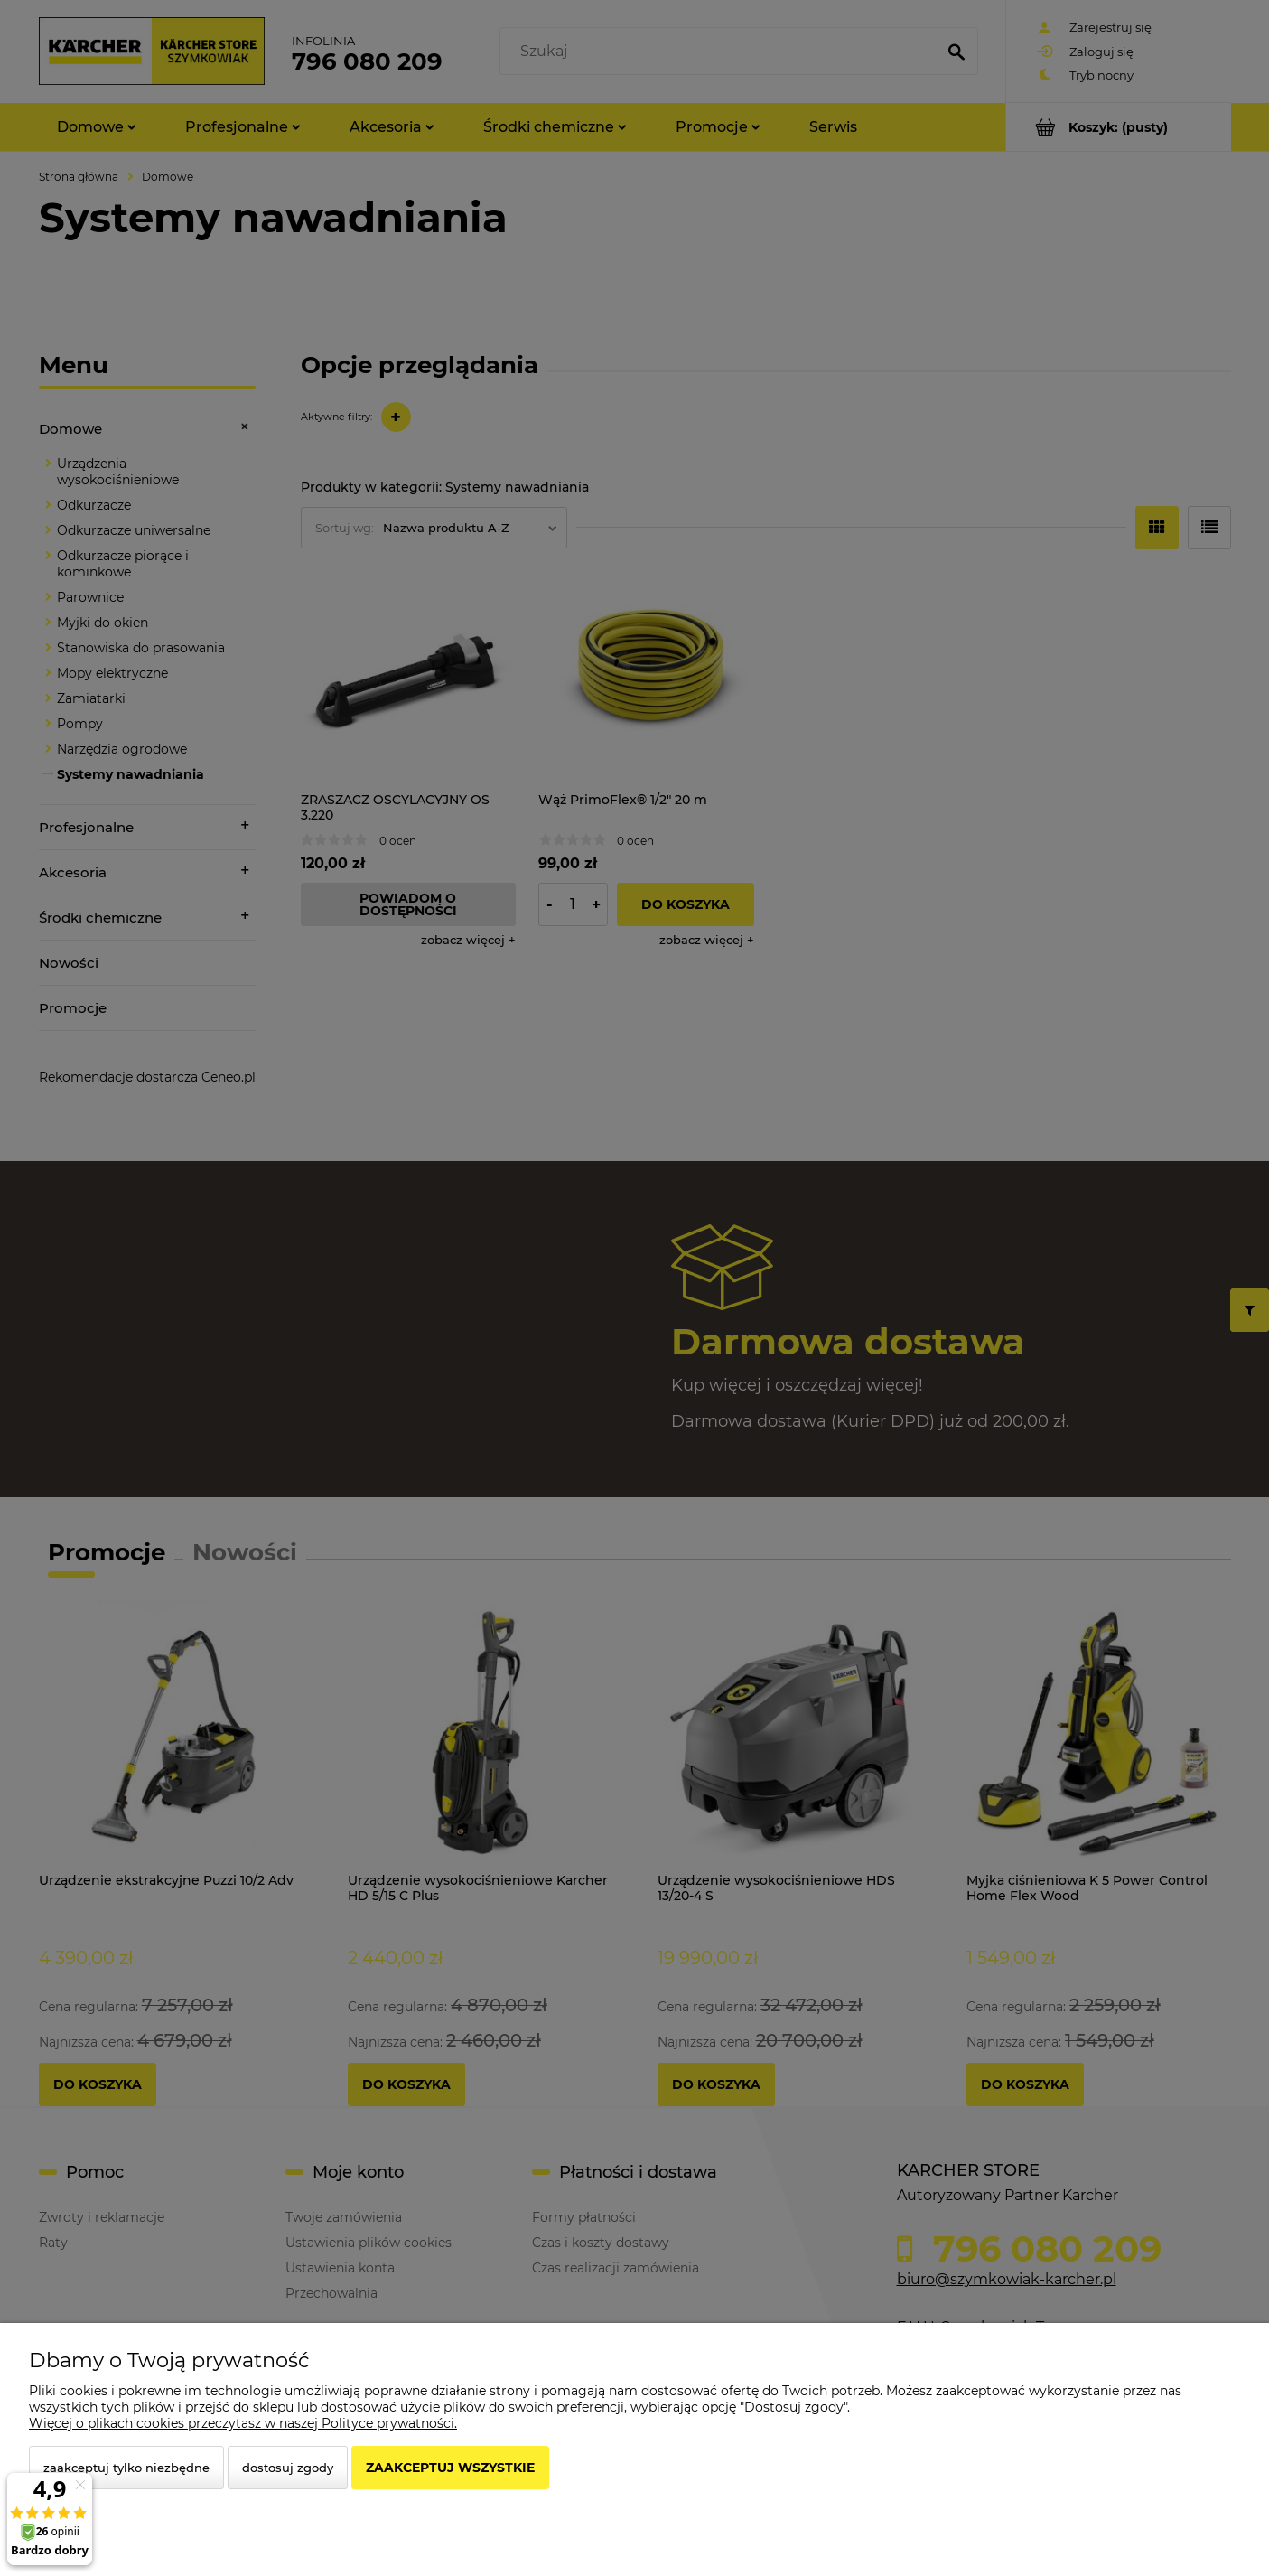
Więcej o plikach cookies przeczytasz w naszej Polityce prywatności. (243, 2423)
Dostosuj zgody (287, 2467)
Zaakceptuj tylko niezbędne (126, 2467)
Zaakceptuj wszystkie (450, 2467)
